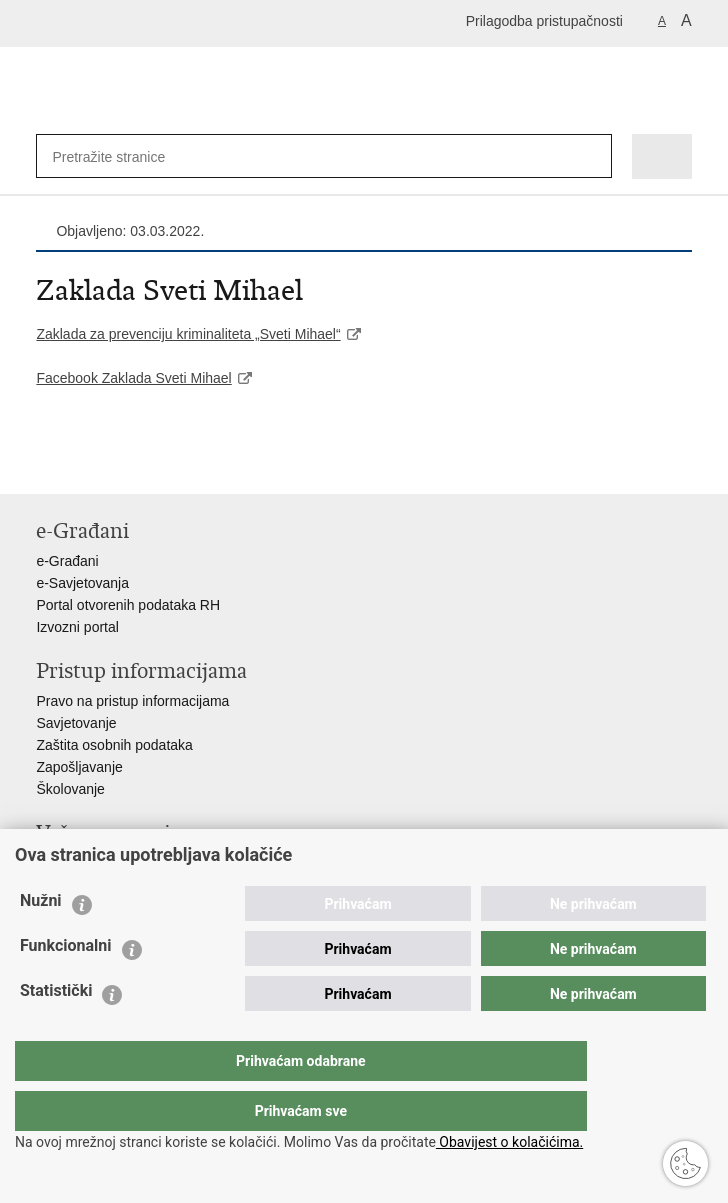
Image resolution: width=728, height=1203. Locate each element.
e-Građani (67, 561)
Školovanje (70, 789)
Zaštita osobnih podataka (114, 745)
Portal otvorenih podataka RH (128, 605)
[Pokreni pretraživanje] (592, 156)
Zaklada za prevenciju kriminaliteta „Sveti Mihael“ (188, 334)
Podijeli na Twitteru (132, 462)
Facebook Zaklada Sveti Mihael (133, 378)
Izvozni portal (77, 627)
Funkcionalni (66, 985)
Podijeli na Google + (175, 462)
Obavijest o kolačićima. (509, 1142)
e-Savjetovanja (82, 583)
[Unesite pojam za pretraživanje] (117, 156)
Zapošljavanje (79, 767)
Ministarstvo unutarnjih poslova (132, 863)
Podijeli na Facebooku (89, 462)
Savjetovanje (76, 723)
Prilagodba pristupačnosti (544, 21)
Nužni (41, 940)
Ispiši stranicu (46, 462)
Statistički (56, 1030)
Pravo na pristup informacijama (132, 701)
